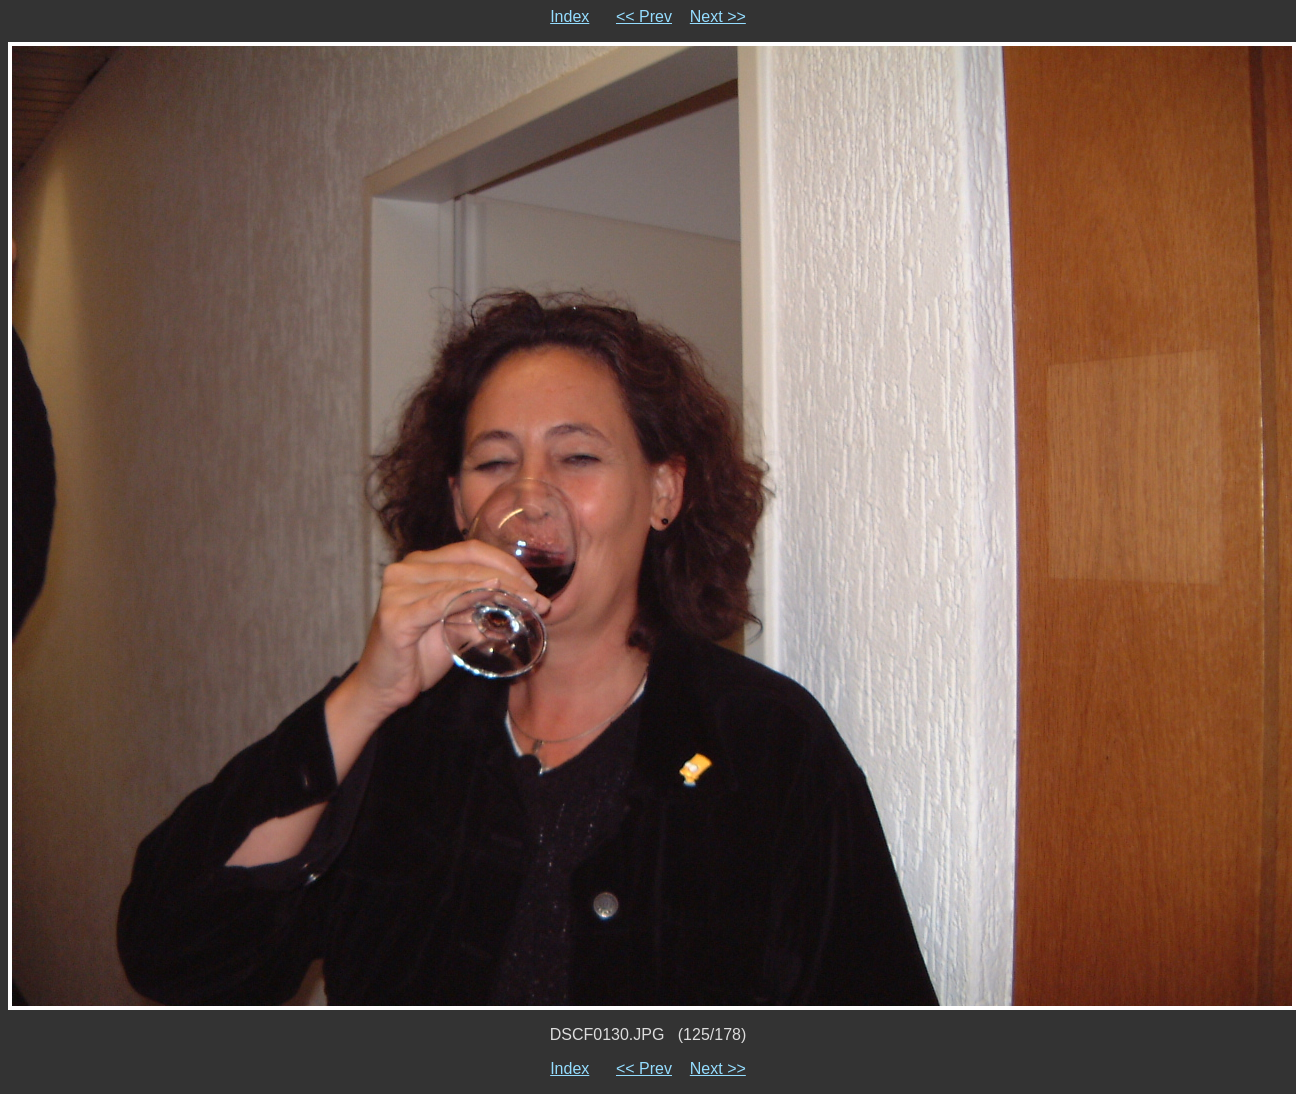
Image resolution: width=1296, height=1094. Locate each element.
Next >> (718, 16)
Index (569, 16)
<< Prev (644, 16)
